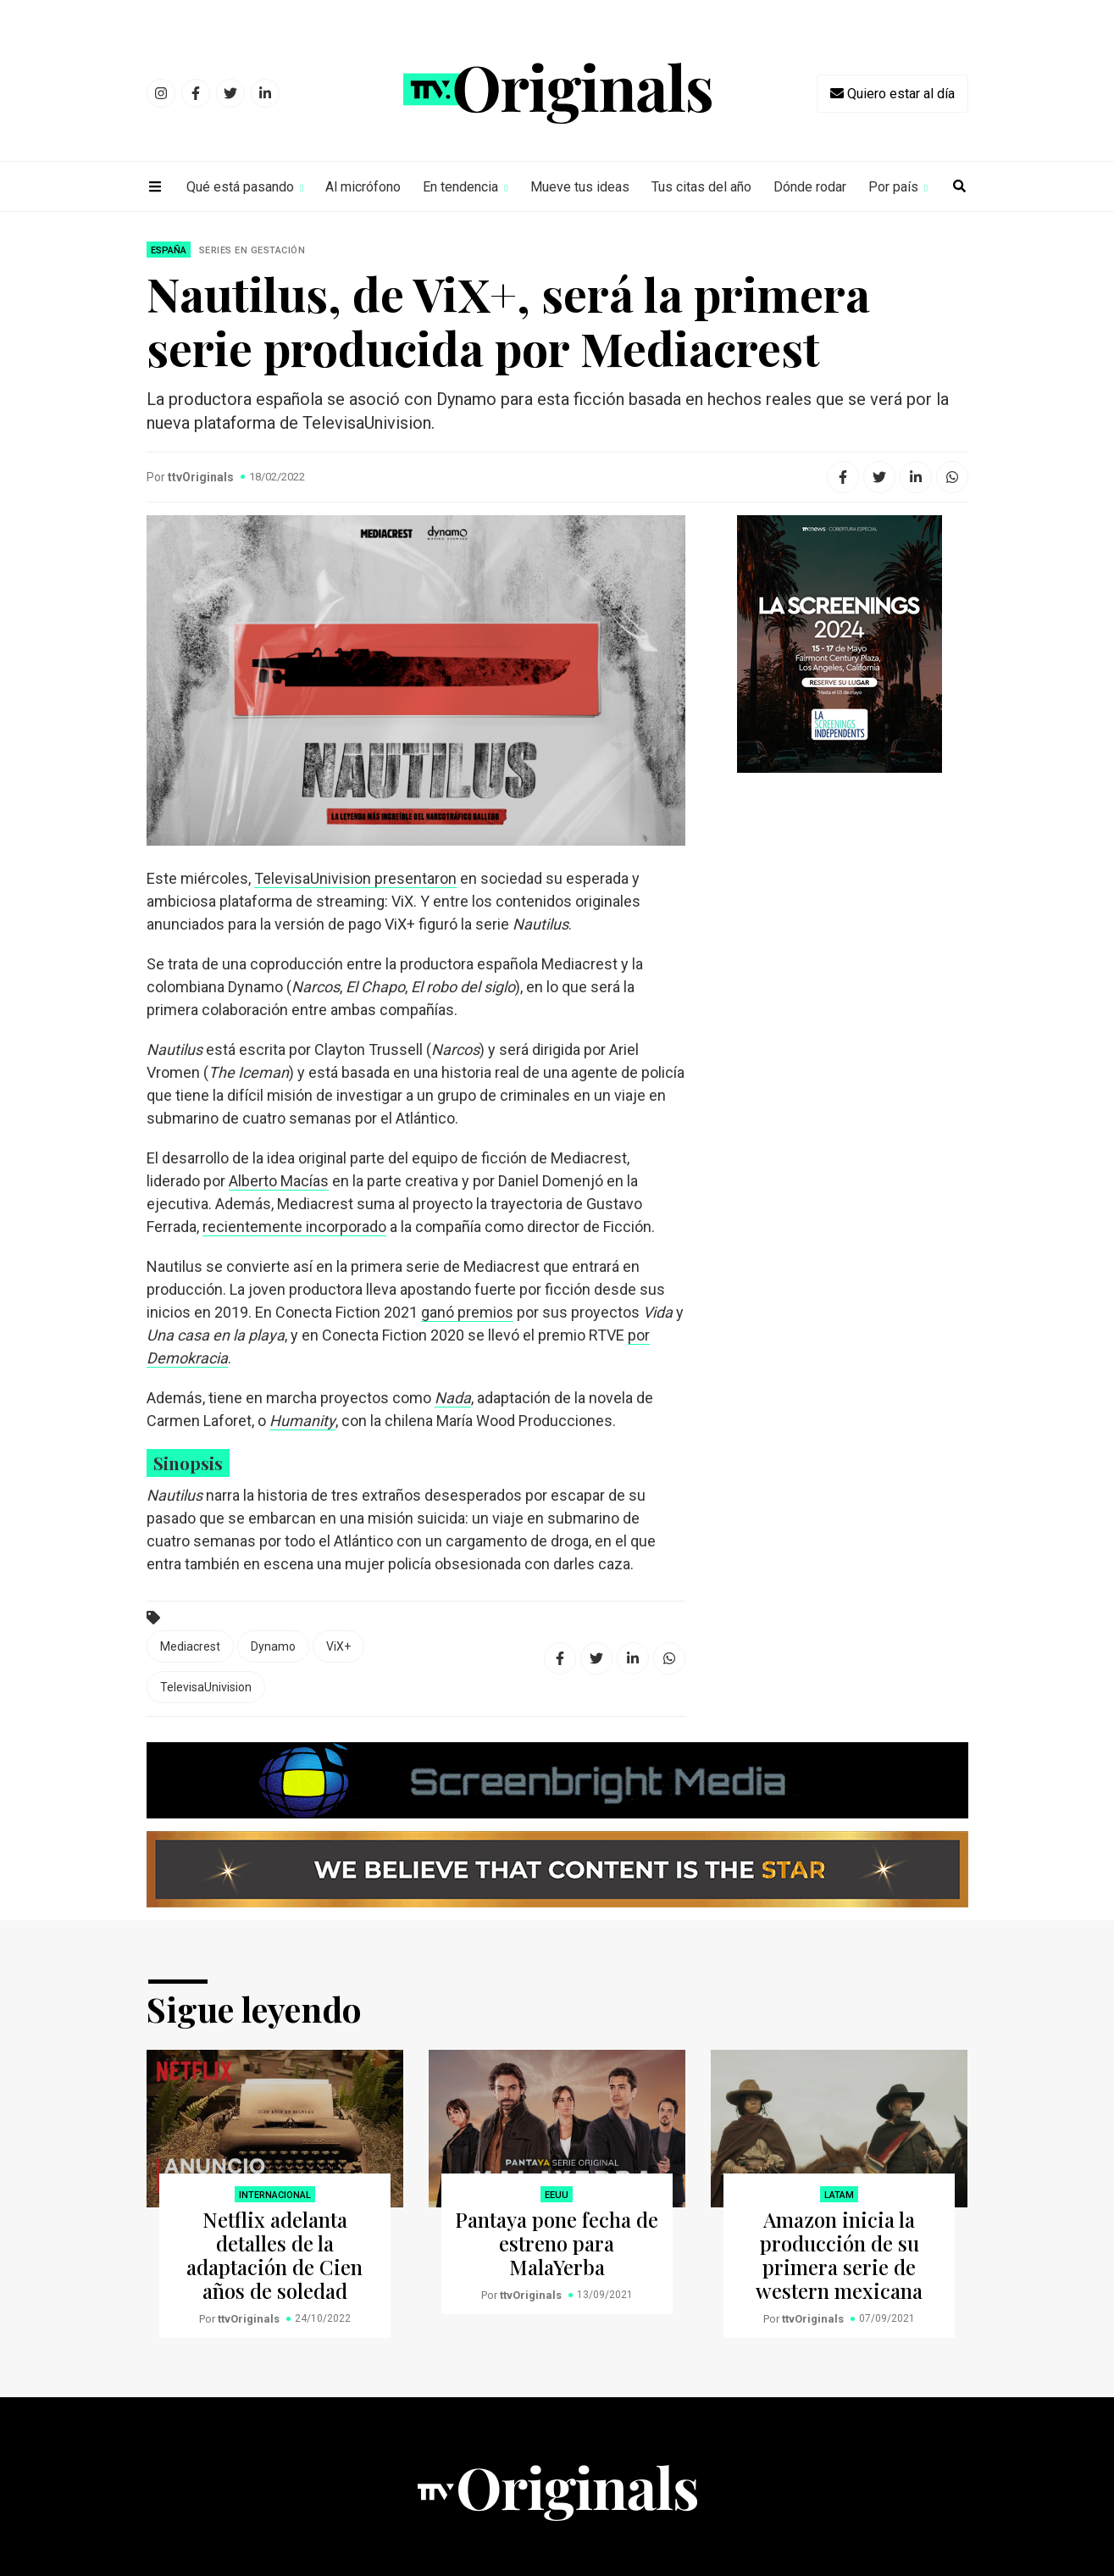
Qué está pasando (240, 187)
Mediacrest (190, 1646)
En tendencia (460, 187)
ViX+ (338, 1646)
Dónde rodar (809, 187)
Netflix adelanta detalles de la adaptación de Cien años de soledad (274, 2255)
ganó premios (467, 1312)
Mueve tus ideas (579, 187)
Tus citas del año (701, 187)
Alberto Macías (279, 1181)
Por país (893, 187)
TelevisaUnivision (206, 1687)
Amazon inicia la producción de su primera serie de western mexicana (839, 2255)
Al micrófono (363, 187)
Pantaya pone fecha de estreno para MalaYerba (556, 2243)
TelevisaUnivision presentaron (355, 878)
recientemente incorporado (294, 1226)
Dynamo (273, 1646)
